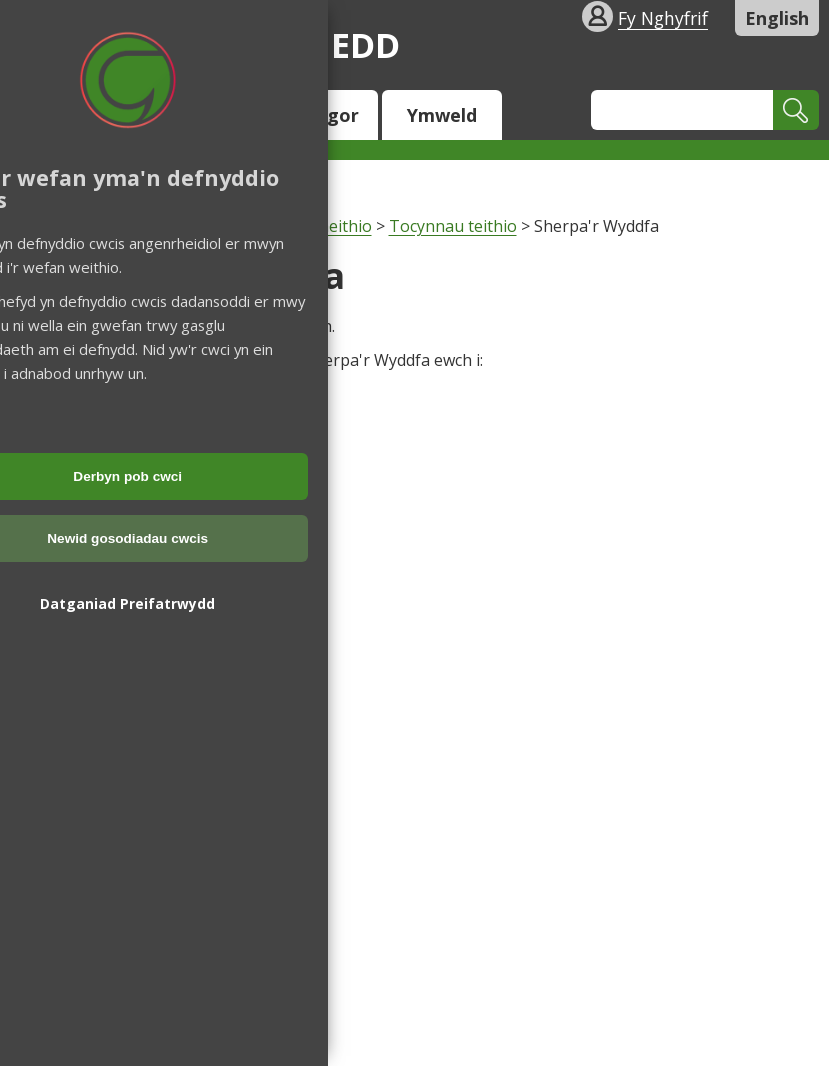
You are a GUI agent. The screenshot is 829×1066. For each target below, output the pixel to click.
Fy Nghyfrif (663, 18)
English (777, 18)
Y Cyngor (318, 115)
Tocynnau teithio (453, 226)
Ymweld (442, 115)
